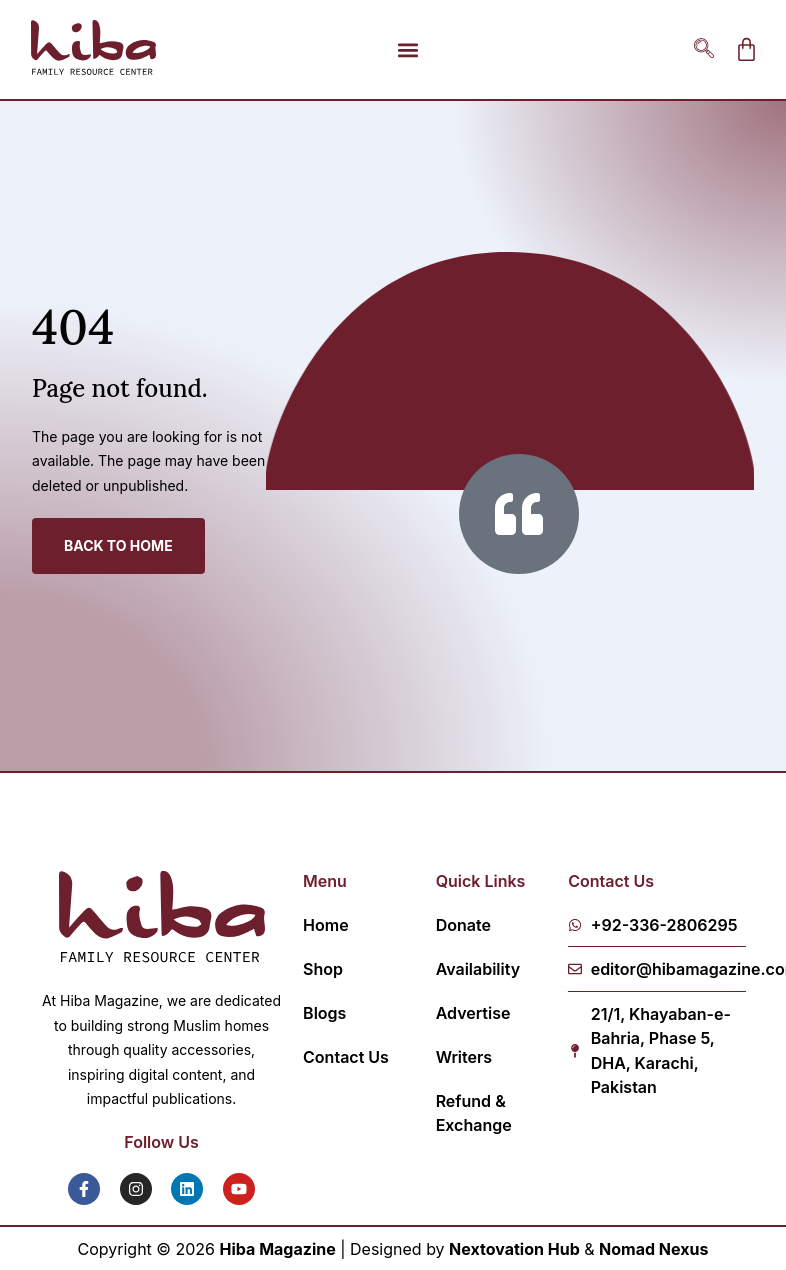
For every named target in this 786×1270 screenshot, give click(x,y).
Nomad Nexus (653, 1249)
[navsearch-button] (704, 50)
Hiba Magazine (278, 1249)
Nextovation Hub (514, 1249)
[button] (407, 49)
